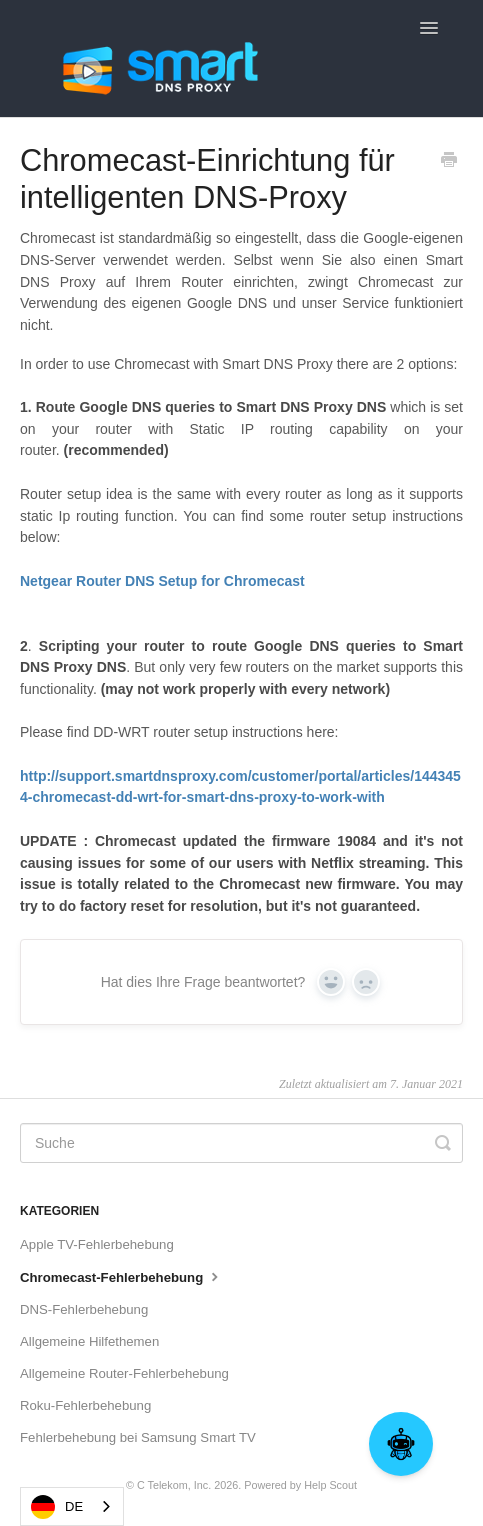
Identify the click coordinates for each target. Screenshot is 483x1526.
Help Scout (330, 1485)
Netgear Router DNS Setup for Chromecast (162, 581)
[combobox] (72, 1506)
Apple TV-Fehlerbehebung (97, 1244)
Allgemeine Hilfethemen (89, 1341)
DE (57, 1507)
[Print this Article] (449, 162)
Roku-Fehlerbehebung (85, 1405)
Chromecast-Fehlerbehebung (121, 1276)
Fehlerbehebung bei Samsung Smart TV (138, 1437)
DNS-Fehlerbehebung (84, 1309)
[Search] (241, 1143)
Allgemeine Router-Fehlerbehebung (124, 1373)
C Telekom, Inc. (174, 1485)
